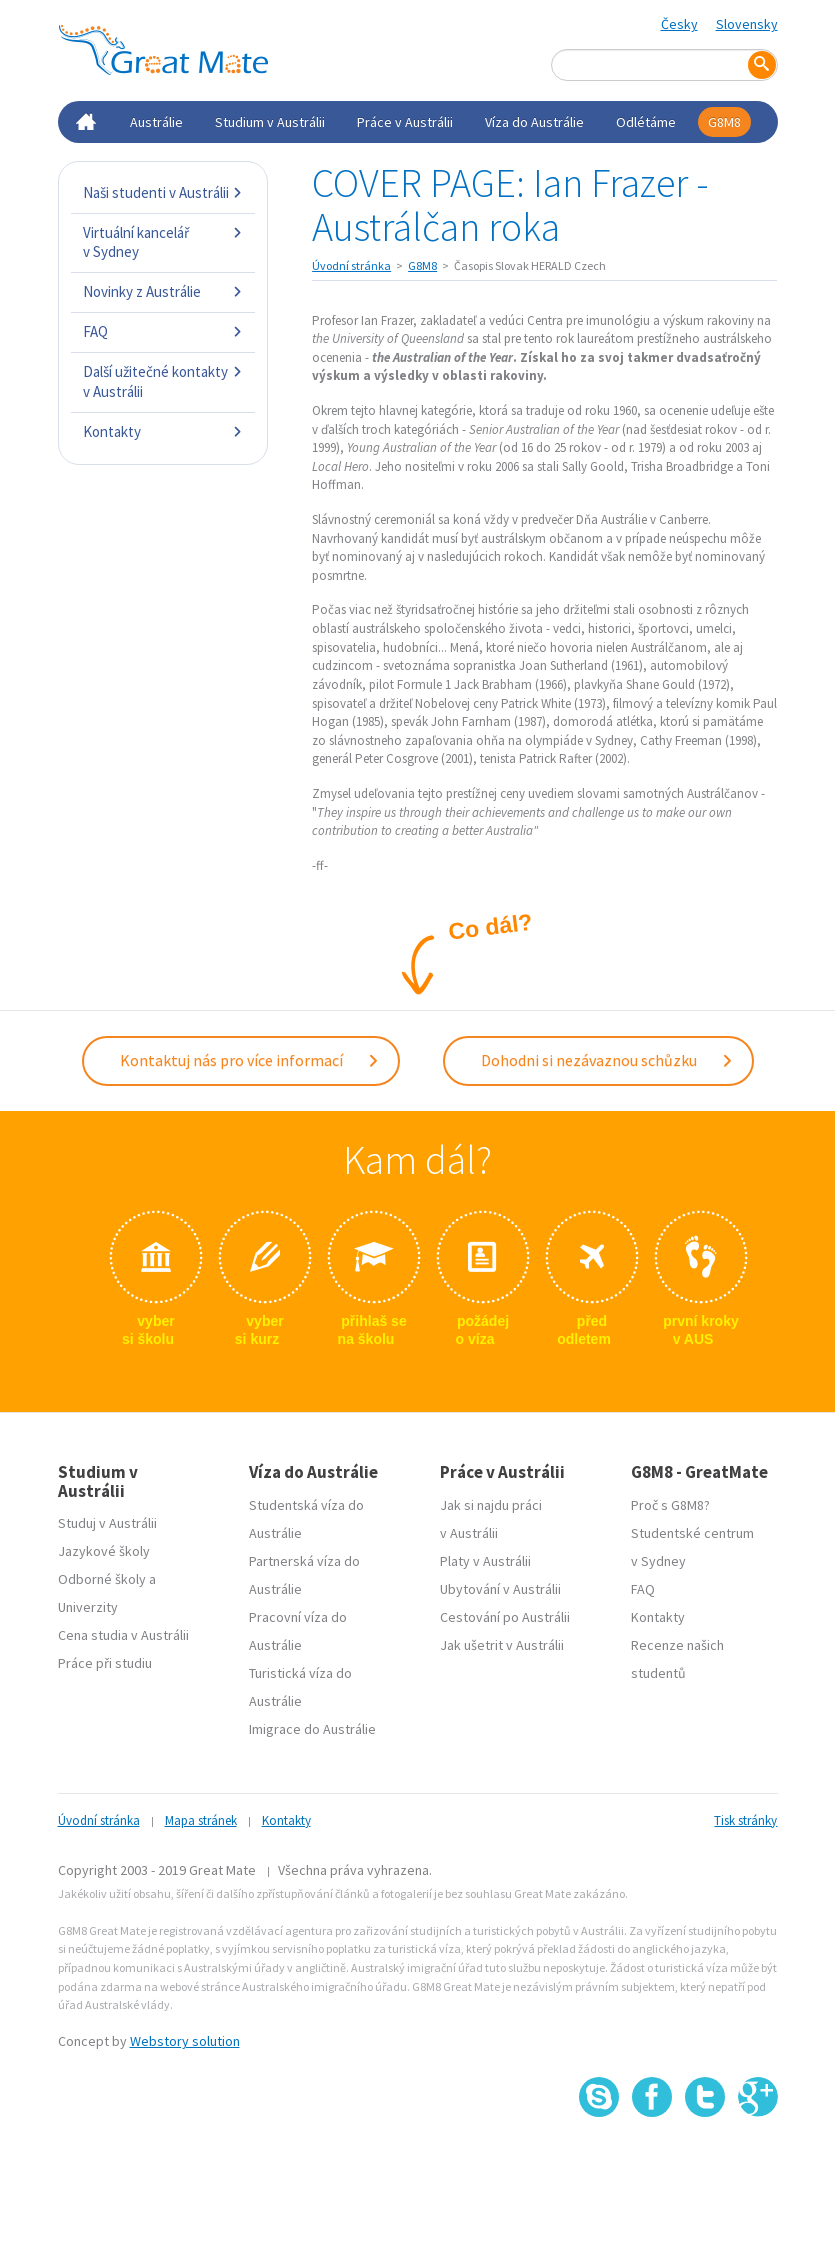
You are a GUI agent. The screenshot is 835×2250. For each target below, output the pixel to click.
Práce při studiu (105, 1663)
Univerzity (88, 1607)
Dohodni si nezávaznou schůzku (607, 1060)
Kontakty (163, 431)
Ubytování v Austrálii (500, 1589)
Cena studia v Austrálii (123, 1635)
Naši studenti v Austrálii (163, 192)
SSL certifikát (705, 2161)
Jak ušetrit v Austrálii (502, 1645)
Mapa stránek (201, 1820)
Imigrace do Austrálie (312, 1729)
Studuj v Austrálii (107, 1523)
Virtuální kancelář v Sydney (163, 242)
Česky (679, 24)
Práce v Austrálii (405, 122)
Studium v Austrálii (270, 122)
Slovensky (747, 24)
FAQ (163, 331)
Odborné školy (102, 1579)
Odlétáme (646, 122)
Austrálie (156, 122)
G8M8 (724, 122)
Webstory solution (185, 2041)
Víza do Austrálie (534, 122)
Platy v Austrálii (485, 1561)
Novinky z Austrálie (163, 291)
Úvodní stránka (351, 265)
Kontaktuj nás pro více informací (250, 1060)
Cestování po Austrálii (505, 1617)
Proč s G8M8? (670, 1505)
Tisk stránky (745, 1820)
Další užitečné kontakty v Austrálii (163, 381)
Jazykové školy (104, 1551)
